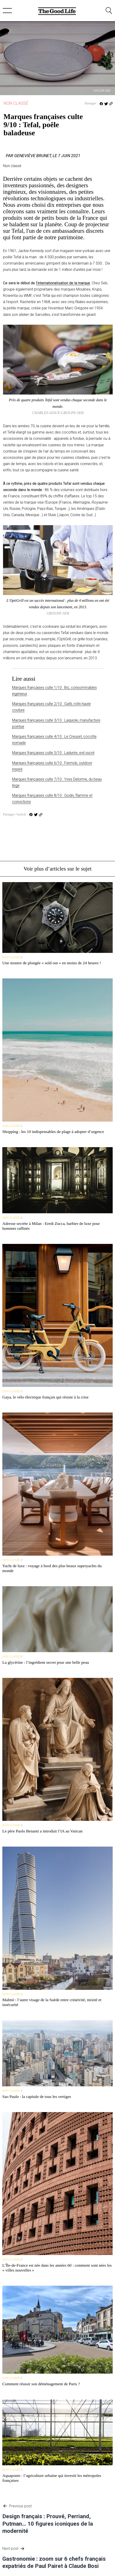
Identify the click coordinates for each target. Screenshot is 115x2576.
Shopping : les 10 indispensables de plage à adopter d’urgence (53, 1131)
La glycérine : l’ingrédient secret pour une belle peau (45, 1662)
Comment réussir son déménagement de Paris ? (41, 2384)
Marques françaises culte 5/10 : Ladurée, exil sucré (53, 753)
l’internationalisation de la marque (63, 283)
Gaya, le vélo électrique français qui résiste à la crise (45, 1397)
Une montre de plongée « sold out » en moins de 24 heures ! (51, 963)
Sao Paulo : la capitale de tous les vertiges (36, 2096)
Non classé (15, 103)
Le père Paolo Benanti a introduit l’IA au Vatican (42, 1831)
